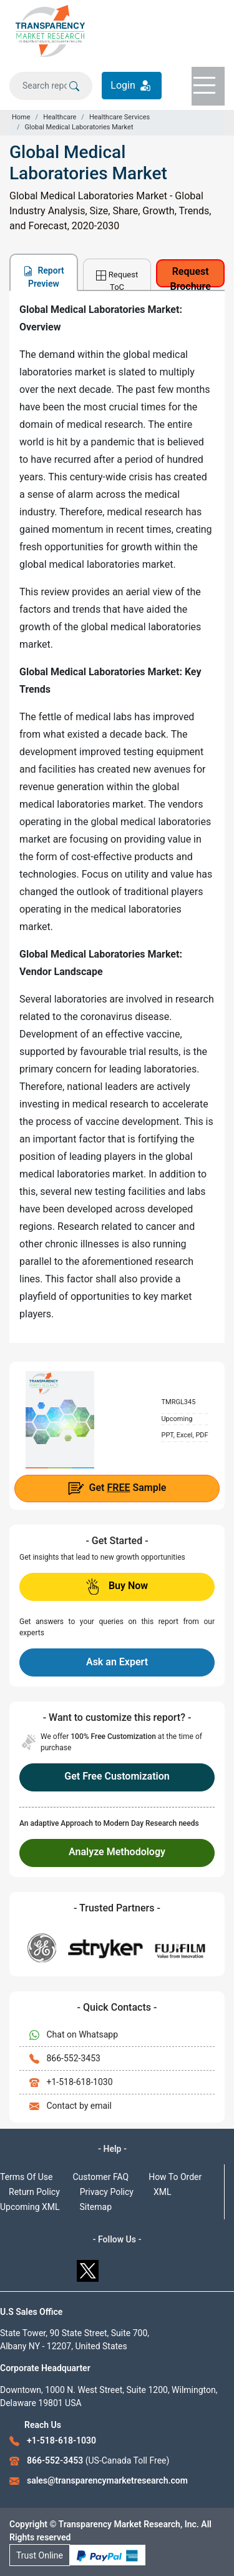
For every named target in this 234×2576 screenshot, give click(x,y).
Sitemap (96, 2207)
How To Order (175, 2177)
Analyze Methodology (117, 1852)
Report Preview (43, 277)
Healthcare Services (119, 117)
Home (21, 117)
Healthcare (59, 117)
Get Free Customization (116, 1776)
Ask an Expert (117, 1662)
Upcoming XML (30, 2207)
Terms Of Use (26, 2177)
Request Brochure (190, 276)
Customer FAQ (101, 2177)
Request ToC (117, 280)
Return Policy (34, 2192)
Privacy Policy (107, 2192)
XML (163, 2192)
